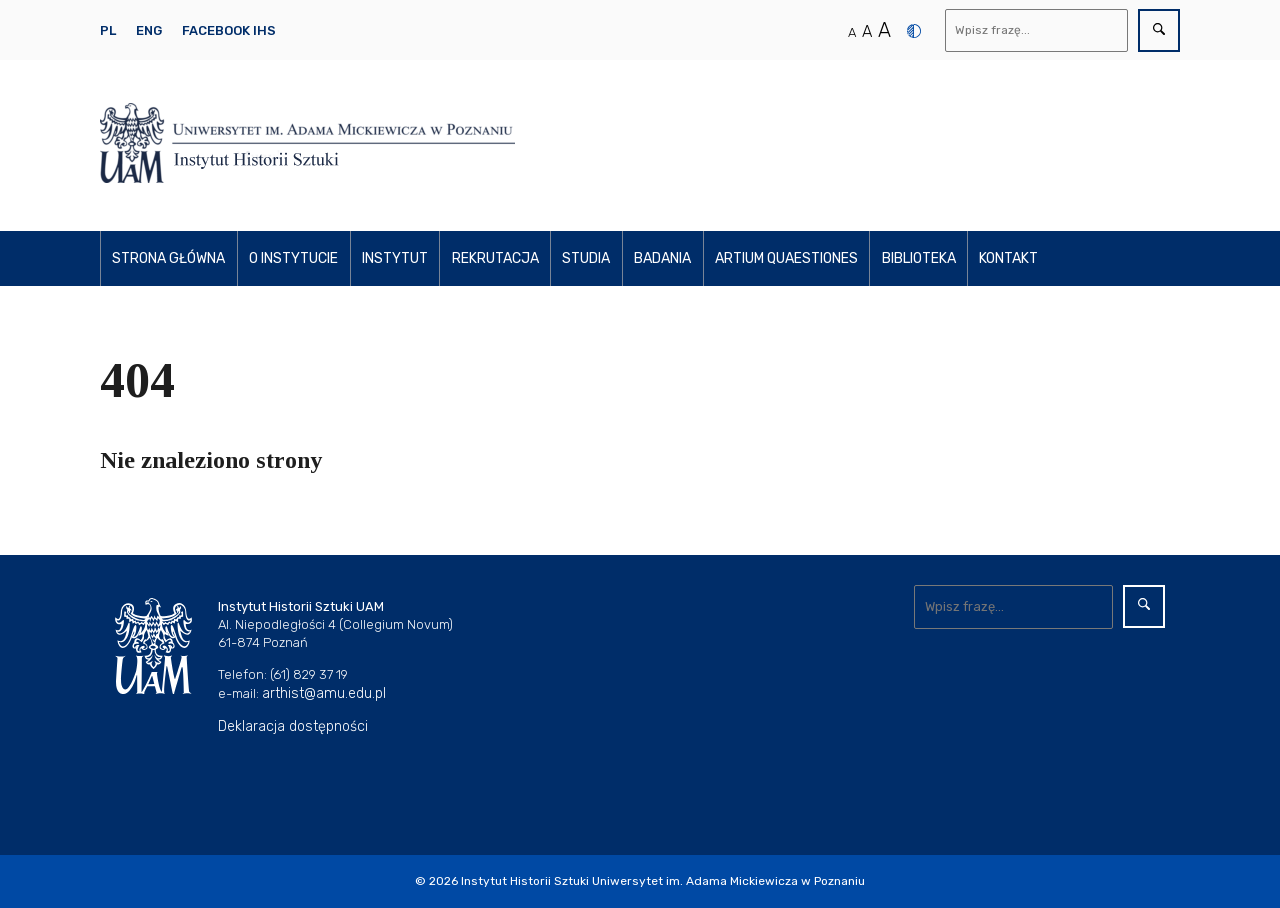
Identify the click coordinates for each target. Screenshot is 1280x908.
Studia (586, 258)
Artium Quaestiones (786, 258)
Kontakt (1008, 258)
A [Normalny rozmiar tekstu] (852, 32)
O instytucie (293, 258)
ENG (149, 30)
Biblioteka (919, 258)
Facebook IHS (229, 30)
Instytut (395, 258)
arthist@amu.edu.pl (324, 693)
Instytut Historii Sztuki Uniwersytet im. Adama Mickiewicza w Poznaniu (663, 881)
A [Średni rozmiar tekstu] (867, 31)
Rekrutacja (495, 258)
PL (108, 30)
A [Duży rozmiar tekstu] (884, 30)
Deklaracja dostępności (293, 726)
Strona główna (168, 258)
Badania (662, 258)
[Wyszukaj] (1037, 30)
